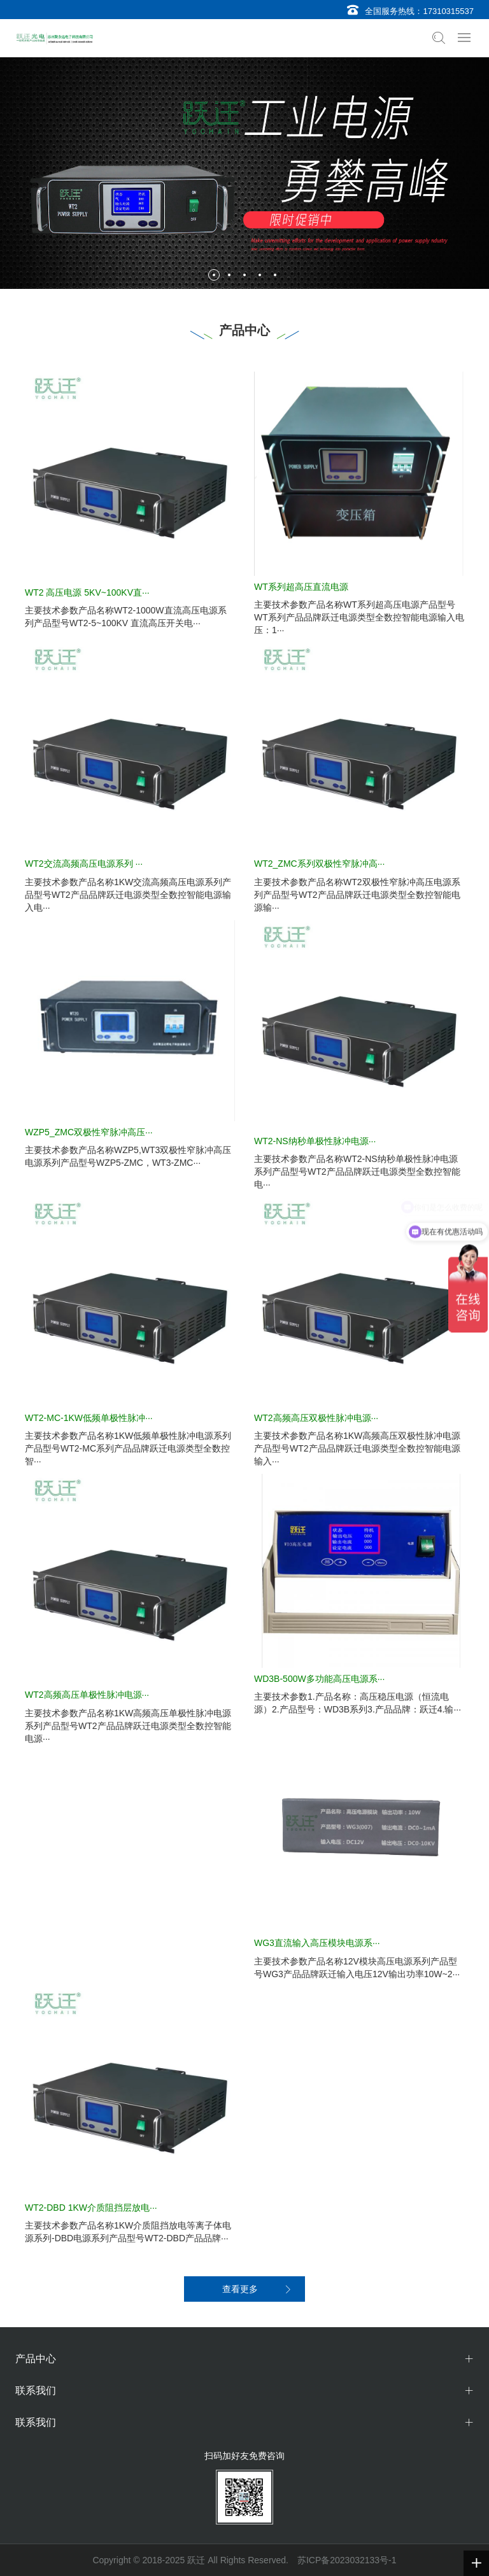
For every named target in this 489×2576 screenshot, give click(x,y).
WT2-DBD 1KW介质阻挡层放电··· (91, 2207)
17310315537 (448, 11)
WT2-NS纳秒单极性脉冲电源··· (315, 1141)
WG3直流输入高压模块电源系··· (317, 1943)
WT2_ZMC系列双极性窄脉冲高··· (319, 863)
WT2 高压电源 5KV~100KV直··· (87, 592)
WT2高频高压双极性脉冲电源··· (316, 1418)
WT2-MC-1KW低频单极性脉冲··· (89, 1418)
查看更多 (240, 2289)
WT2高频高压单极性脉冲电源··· (87, 1695)
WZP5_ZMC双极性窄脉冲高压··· (89, 1132)
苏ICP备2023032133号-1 (347, 2560)
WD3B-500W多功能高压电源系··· (319, 1679)
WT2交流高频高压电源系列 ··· (84, 863)
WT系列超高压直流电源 (301, 587)
